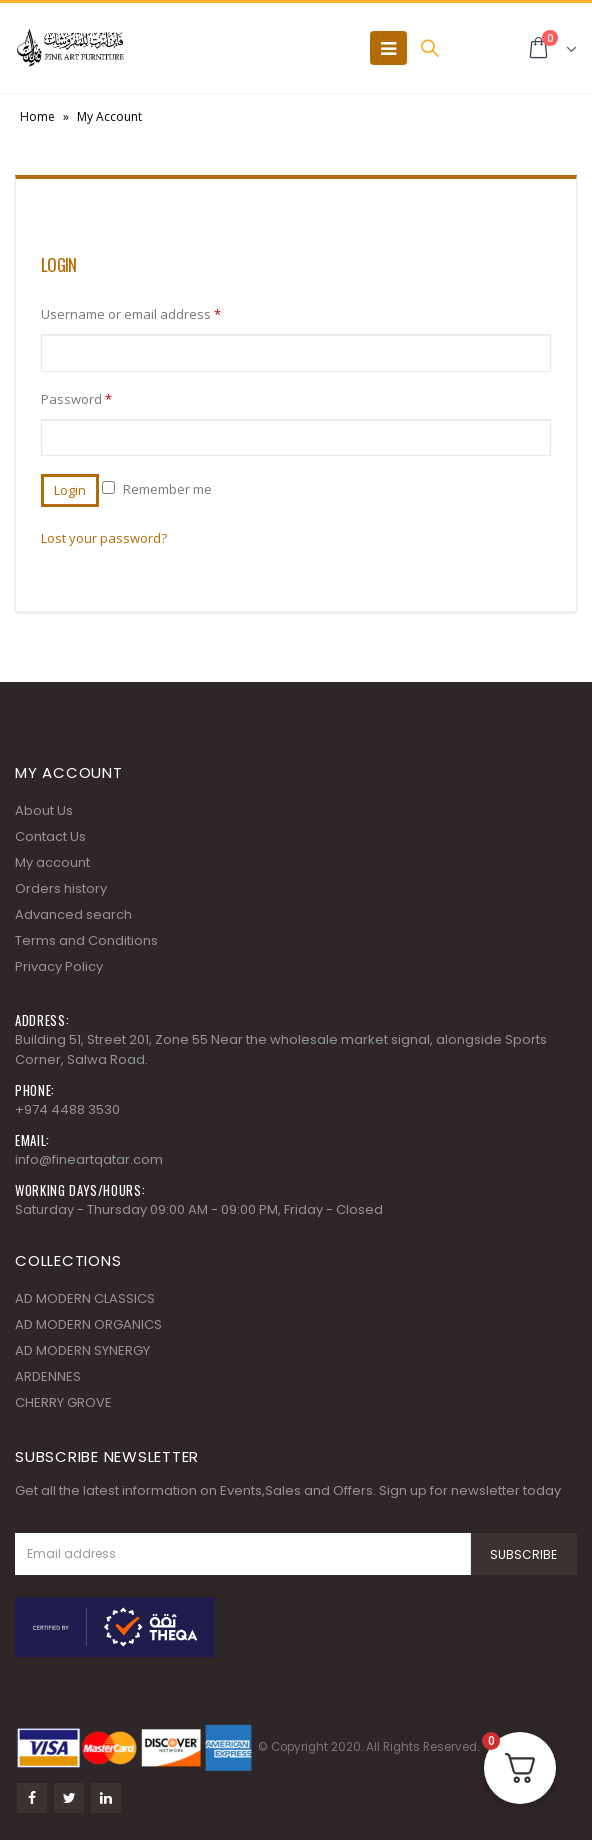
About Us (44, 810)
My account (52, 862)
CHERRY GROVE (63, 1402)
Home (37, 116)
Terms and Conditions (86, 940)
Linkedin (106, 1798)
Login (70, 490)
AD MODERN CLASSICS (85, 1298)
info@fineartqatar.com (89, 1159)
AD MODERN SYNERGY (82, 1350)
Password (76, 399)
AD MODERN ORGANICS (88, 1324)
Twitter (69, 1798)
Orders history (61, 888)
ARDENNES (48, 1376)
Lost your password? (104, 538)
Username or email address (131, 314)
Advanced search (73, 914)
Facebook (32, 1798)
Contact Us (50, 836)
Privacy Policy (59, 966)
